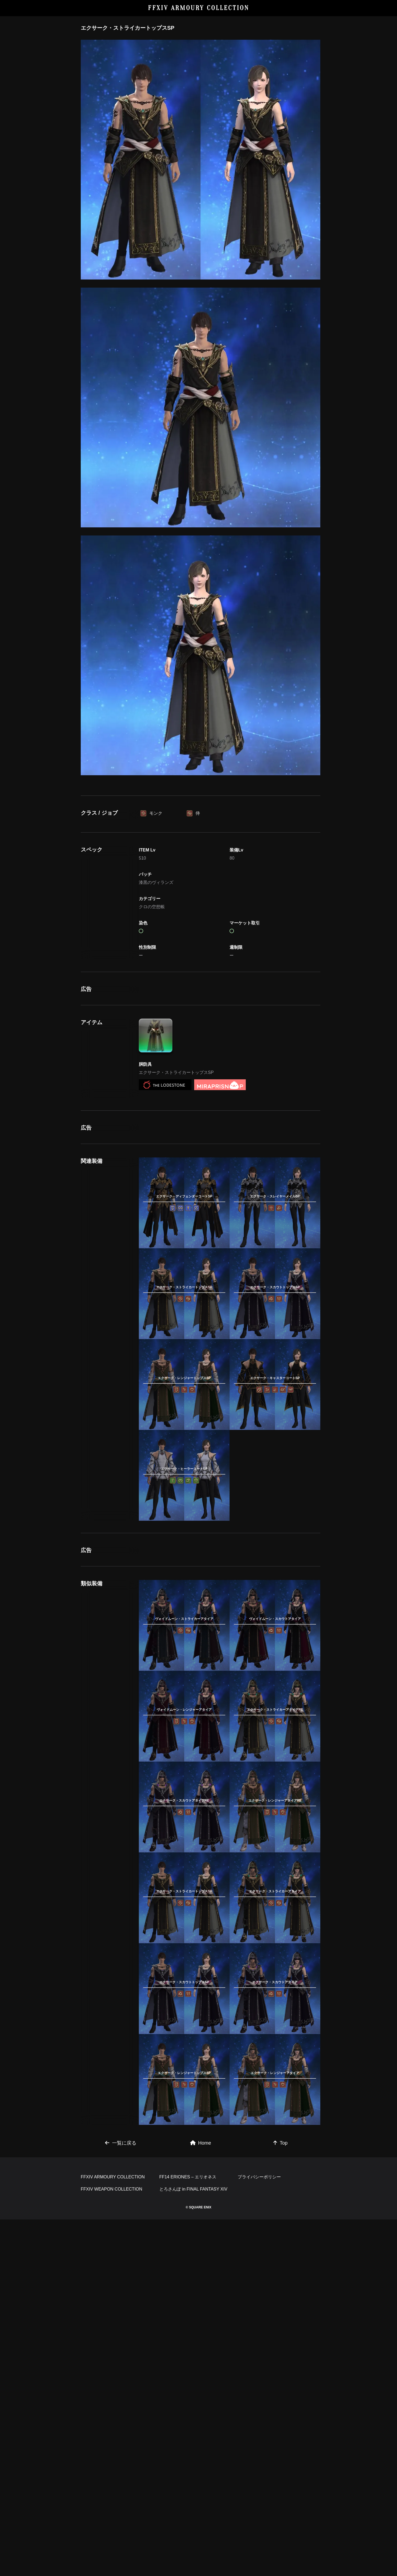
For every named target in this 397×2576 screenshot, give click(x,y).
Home (200, 2424)
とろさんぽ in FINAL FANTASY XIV (193, 2545)
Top (280, 2424)
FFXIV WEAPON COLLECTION (111, 2545)
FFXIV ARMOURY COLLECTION (198, 8)
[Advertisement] (200, 821)
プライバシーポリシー (259, 2533)
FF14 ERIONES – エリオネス (188, 2533)
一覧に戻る (120, 2424)
